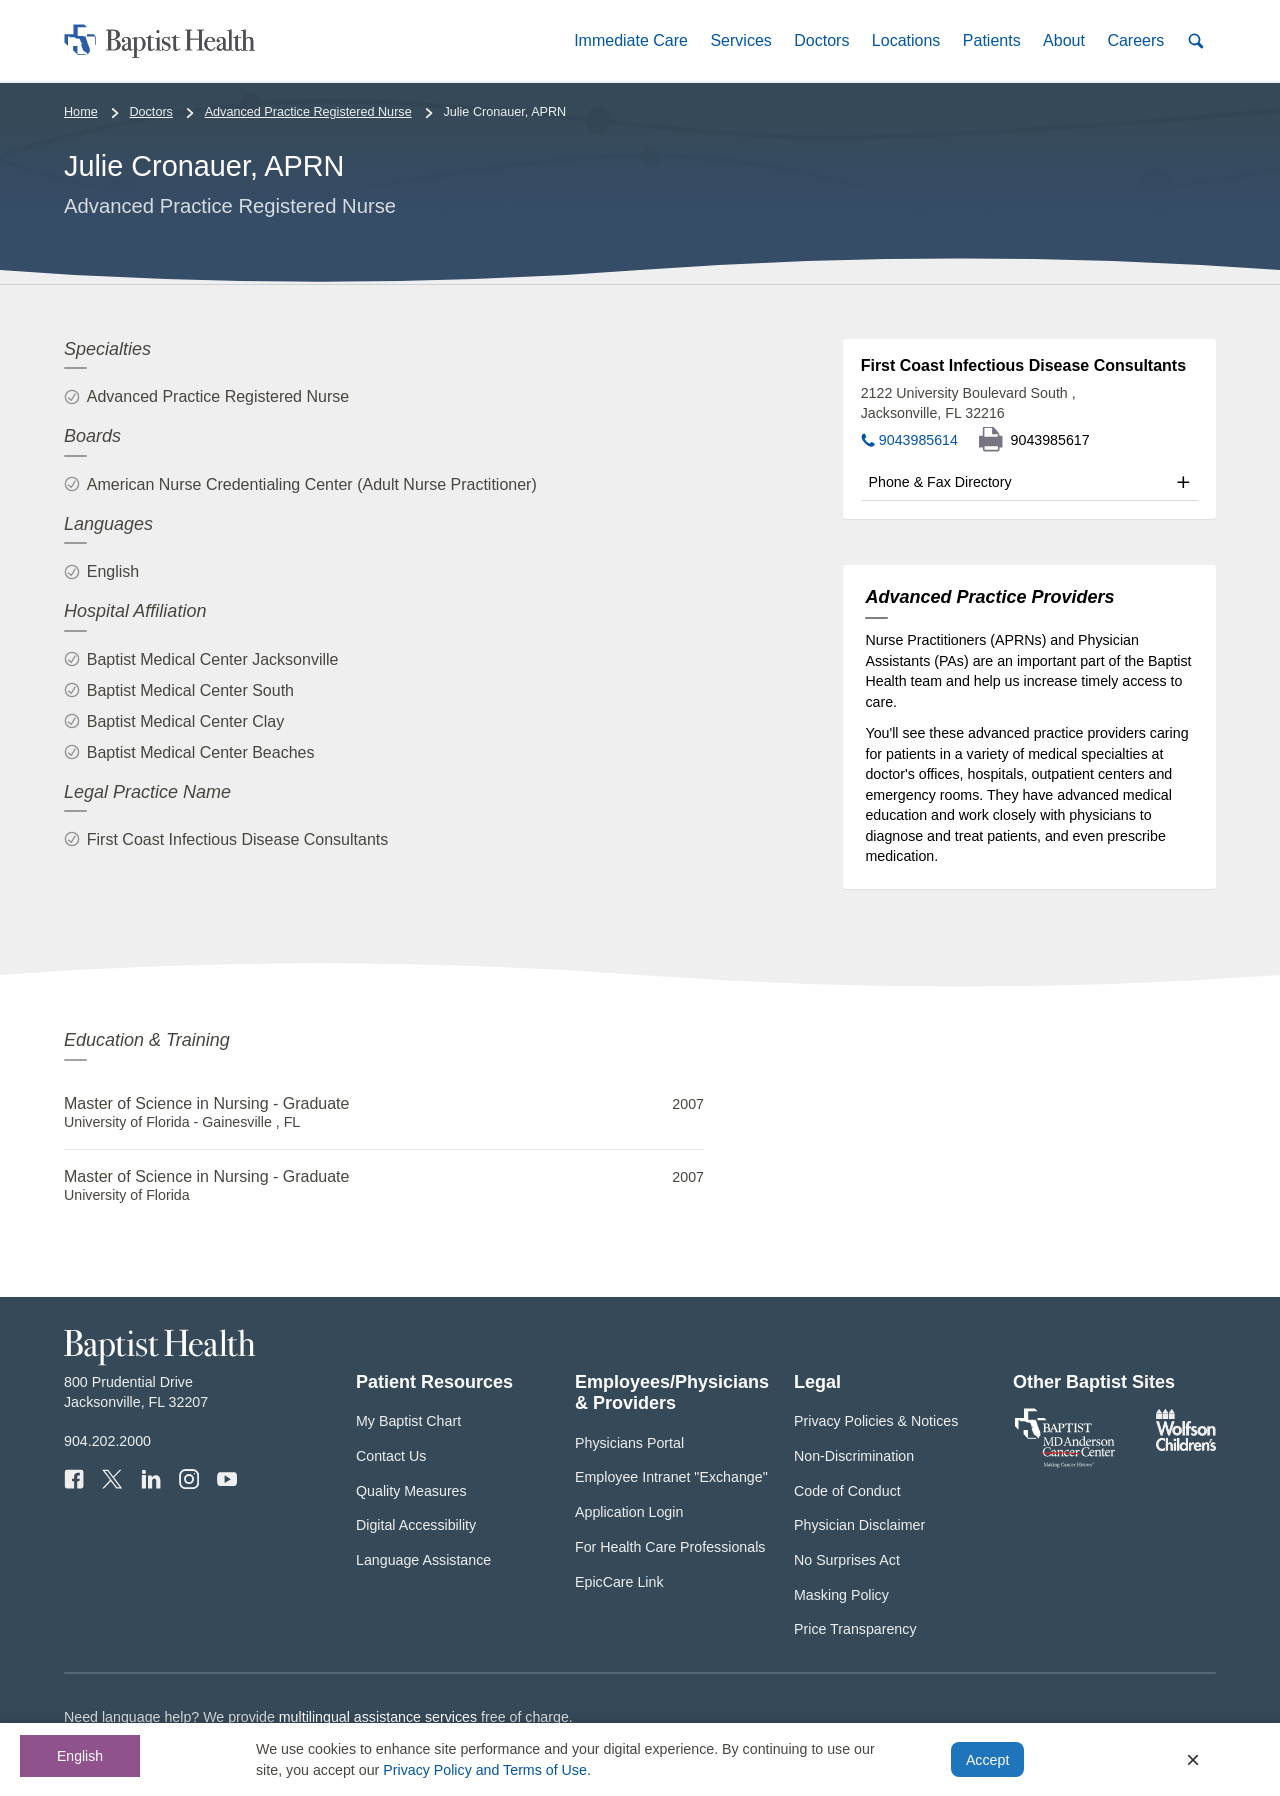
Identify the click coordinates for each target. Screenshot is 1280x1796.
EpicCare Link (619, 1582)
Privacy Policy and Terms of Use (485, 1770)
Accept (987, 1760)
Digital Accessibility (416, 1525)
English (80, 1756)
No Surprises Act (847, 1560)
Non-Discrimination (854, 1456)
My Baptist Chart (408, 1421)
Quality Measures (411, 1491)
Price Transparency (855, 1629)
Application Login (629, 1512)
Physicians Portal (629, 1443)
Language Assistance (423, 1560)
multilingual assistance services (378, 1717)
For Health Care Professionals (670, 1547)
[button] (631, 40)
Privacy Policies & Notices (876, 1421)
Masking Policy (841, 1595)
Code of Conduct (847, 1491)
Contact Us (391, 1456)
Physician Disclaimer (859, 1525)
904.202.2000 (107, 1441)
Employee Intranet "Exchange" (671, 1477)
